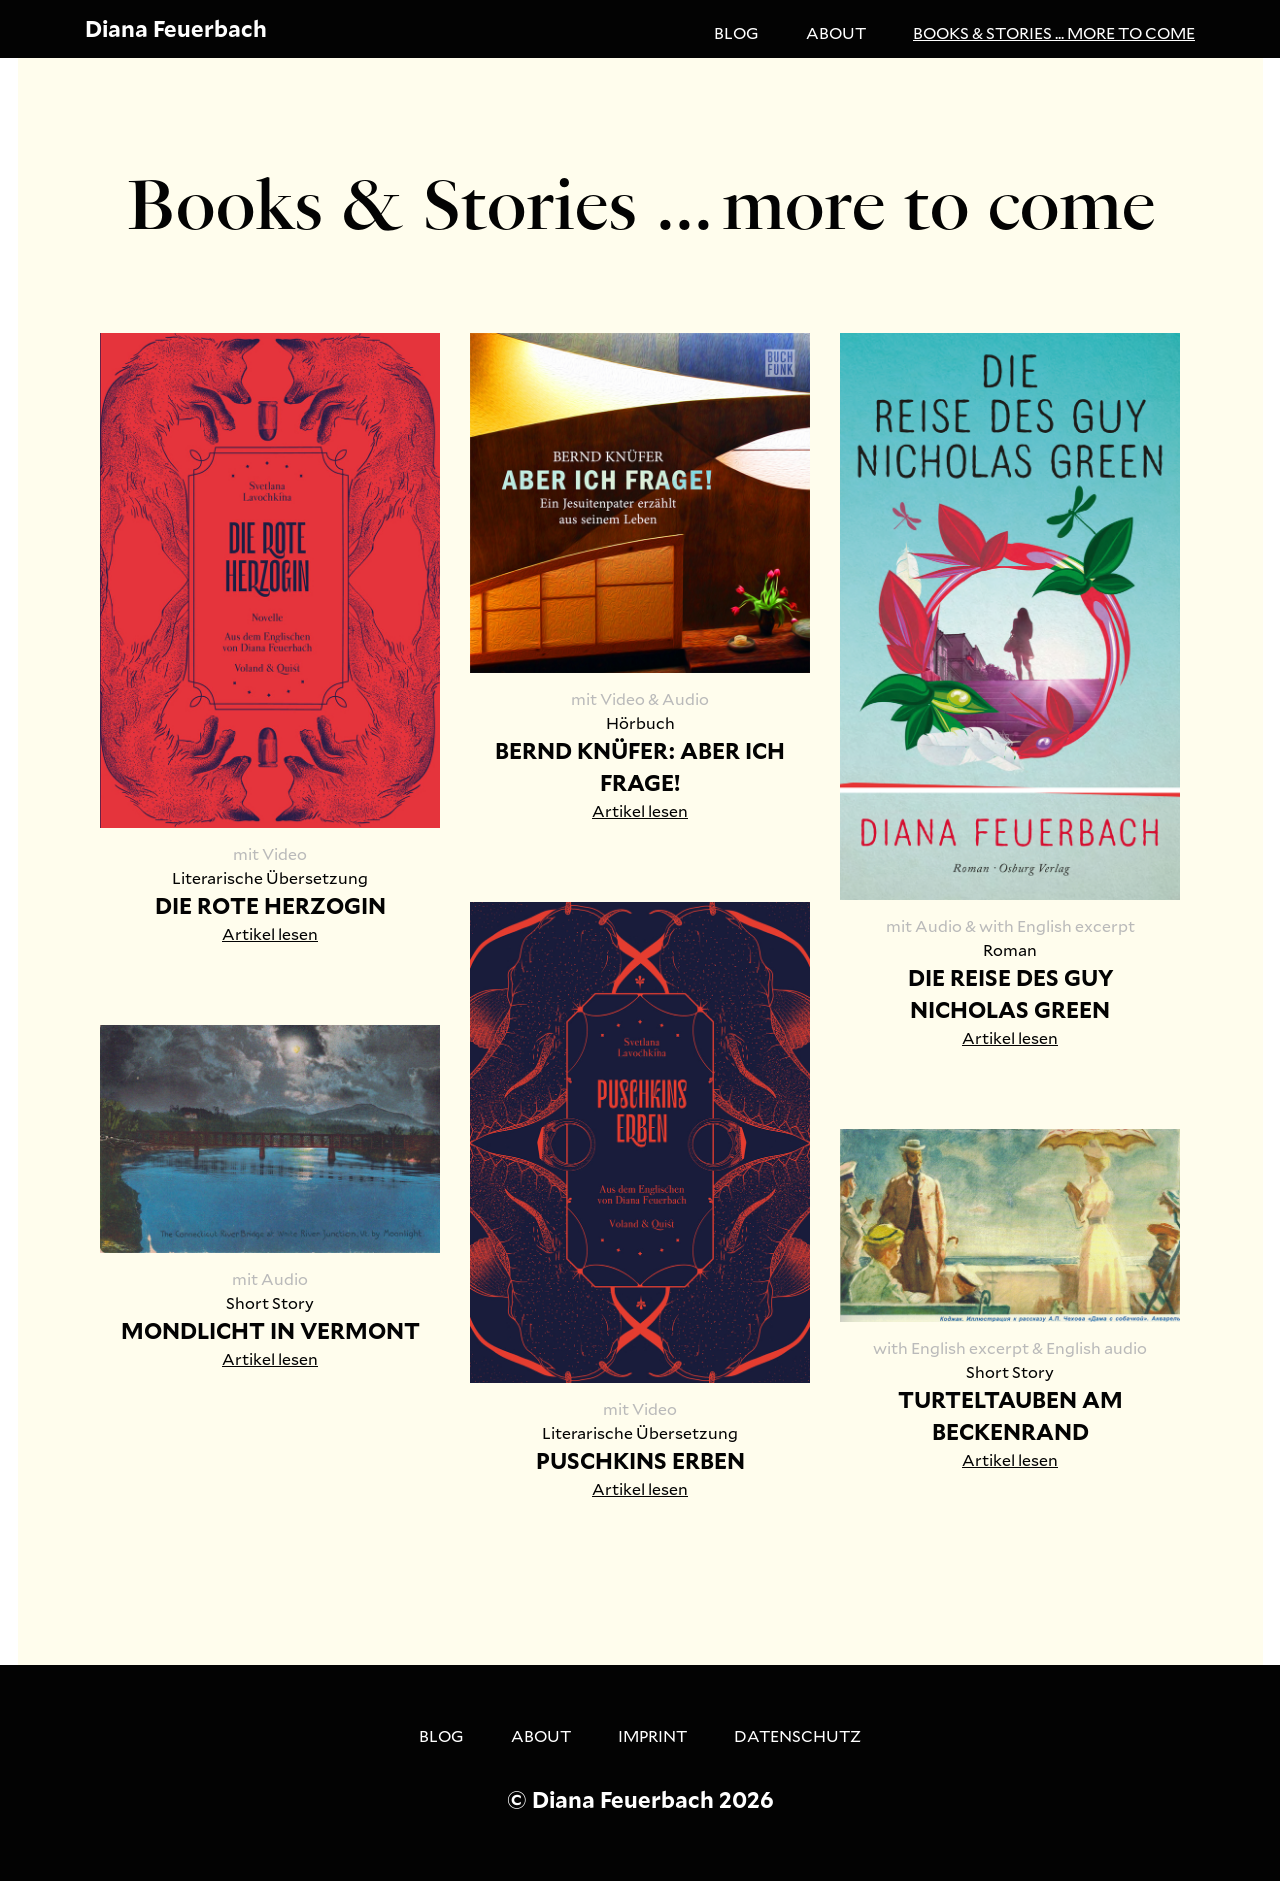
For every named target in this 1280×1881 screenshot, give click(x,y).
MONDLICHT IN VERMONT (270, 1330)
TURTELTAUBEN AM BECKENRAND (1010, 1415)
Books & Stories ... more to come (1054, 32)
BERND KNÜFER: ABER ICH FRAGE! (640, 766)
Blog (736, 32)
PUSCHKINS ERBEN (640, 1460)
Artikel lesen (270, 933)
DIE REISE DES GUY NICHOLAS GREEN (1010, 993)
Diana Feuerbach (176, 28)
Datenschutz (797, 1735)
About (836, 32)
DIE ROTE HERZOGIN (270, 905)
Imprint (652, 1735)
